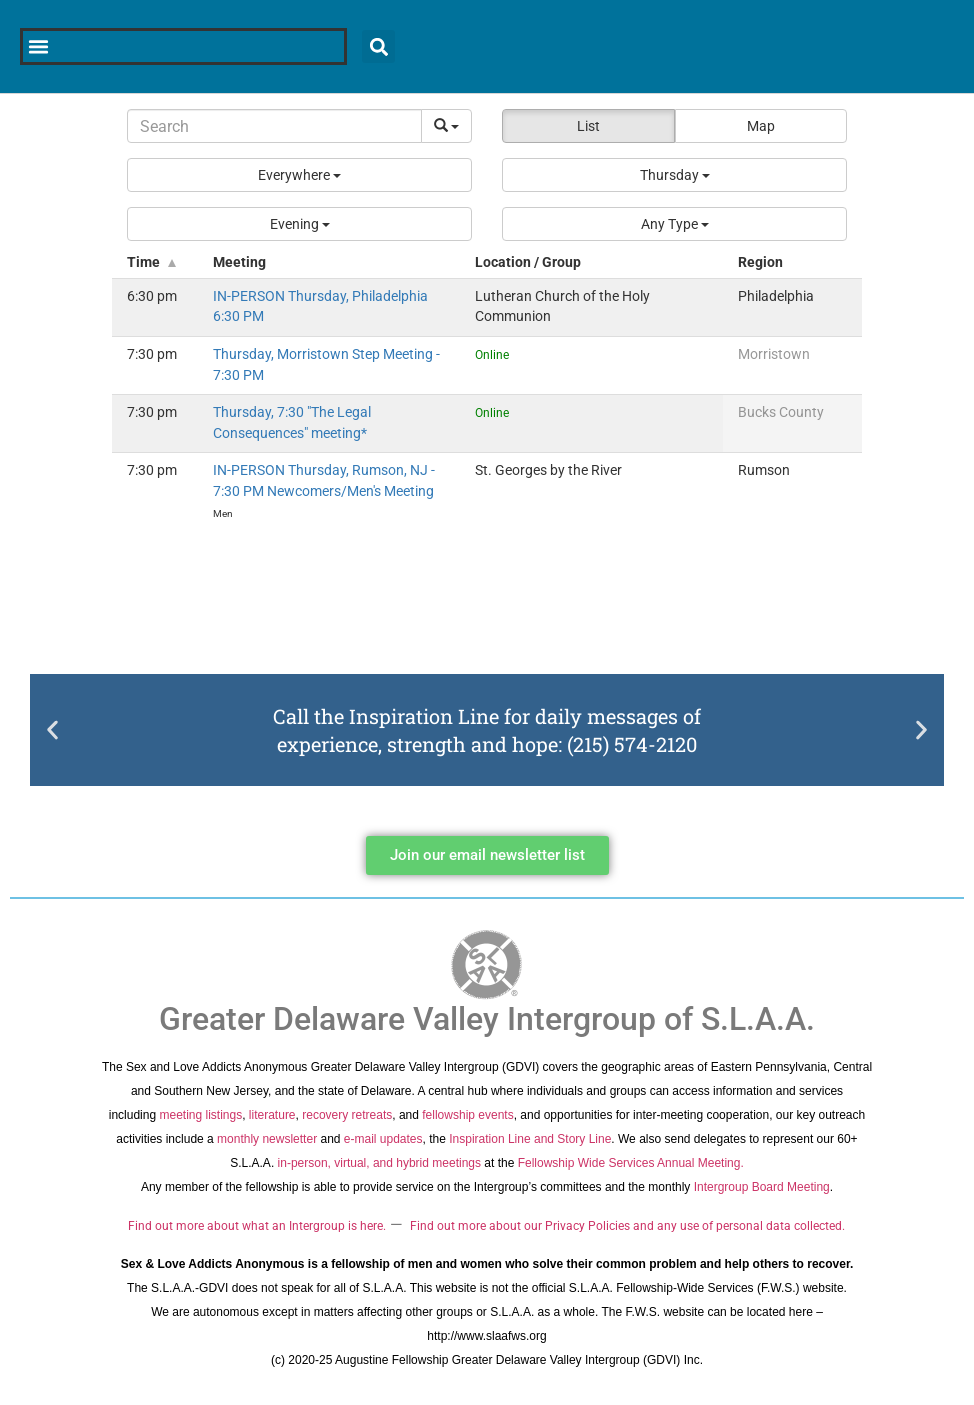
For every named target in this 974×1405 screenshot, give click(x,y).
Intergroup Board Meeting (762, 1187)
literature (272, 1115)
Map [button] (761, 126)
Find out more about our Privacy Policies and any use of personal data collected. (627, 1226)
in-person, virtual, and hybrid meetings (379, 1163)
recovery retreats (347, 1115)
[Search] (274, 126)
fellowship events (467, 1115)
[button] (299, 175)
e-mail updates (383, 1139)
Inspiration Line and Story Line (530, 1139)
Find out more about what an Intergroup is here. (257, 1226)
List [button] (588, 126)
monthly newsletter (267, 1139)
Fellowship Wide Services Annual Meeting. (631, 1163)
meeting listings (200, 1115)
